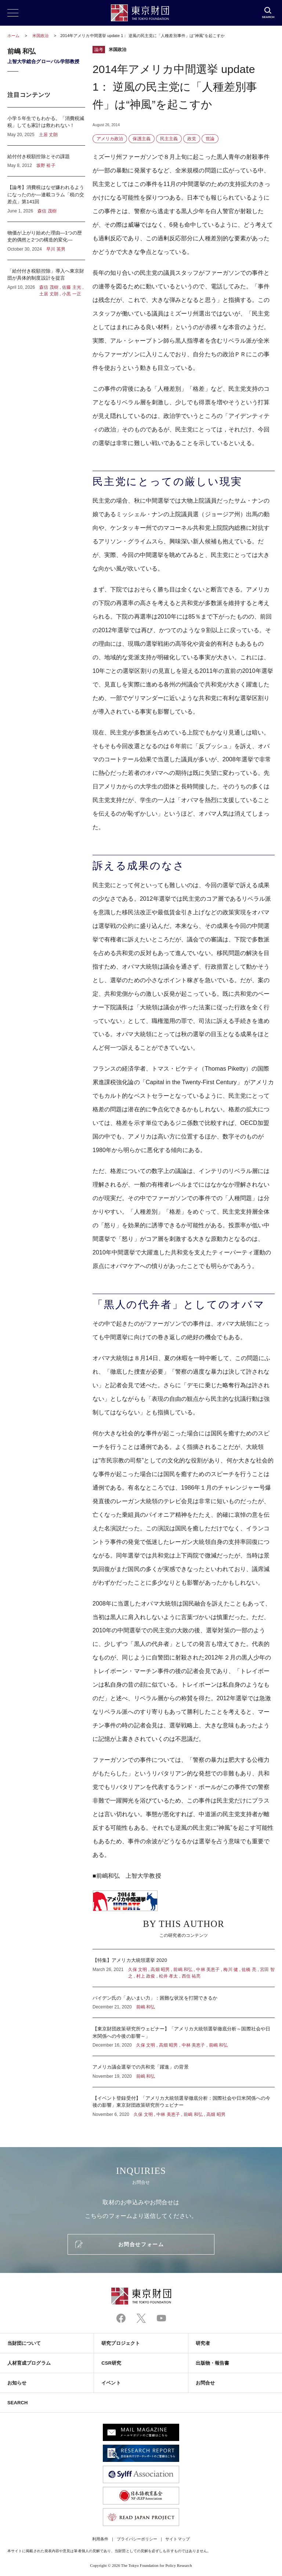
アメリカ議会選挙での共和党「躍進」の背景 (184, 2071)
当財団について (24, 2343)
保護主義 (141, 138)
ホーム (13, 35)
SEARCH (17, 2402)
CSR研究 (111, 2363)
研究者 (203, 2343)
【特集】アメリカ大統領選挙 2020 (184, 1968)
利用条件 (100, 2539)
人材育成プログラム (29, 2363)
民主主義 (169, 138)
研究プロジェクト (120, 2343)
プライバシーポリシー (137, 2539)
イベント (110, 2383)
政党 (191, 138)
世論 (210, 138)
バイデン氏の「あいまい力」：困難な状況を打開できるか (184, 2002)
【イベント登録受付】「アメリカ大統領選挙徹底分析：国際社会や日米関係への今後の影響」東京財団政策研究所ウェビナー (184, 2102)
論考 (98, 49)
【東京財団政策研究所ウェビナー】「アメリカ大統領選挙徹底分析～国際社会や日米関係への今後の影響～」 (184, 2037)
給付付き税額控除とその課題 (46, 161)
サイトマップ (177, 2539)
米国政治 (41, 35)
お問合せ (205, 2383)
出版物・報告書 (212, 2363)
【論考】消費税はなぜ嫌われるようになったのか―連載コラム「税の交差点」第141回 (46, 199)
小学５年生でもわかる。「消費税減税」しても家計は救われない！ (46, 126)
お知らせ (16, 2383)
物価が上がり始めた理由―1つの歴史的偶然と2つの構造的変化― (46, 241)
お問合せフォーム (141, 2244)
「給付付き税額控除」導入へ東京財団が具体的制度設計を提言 (46, 278)
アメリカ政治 (110, 138)
